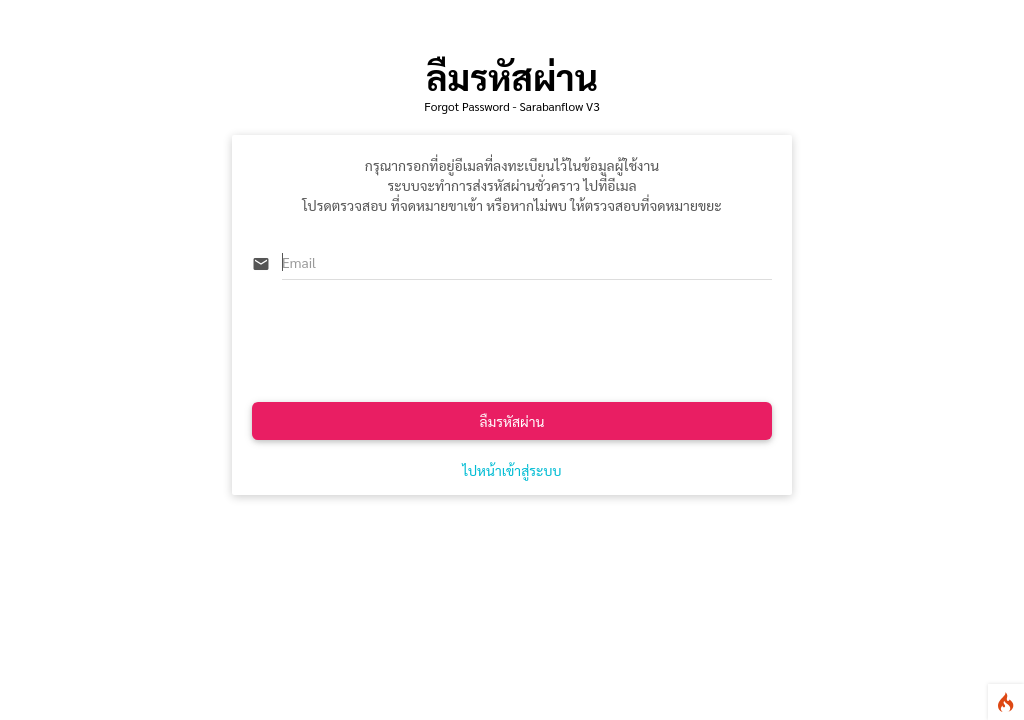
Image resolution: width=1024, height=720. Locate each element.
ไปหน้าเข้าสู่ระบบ (511, 470)
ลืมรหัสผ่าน (512, 421)
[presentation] (404, 343)
